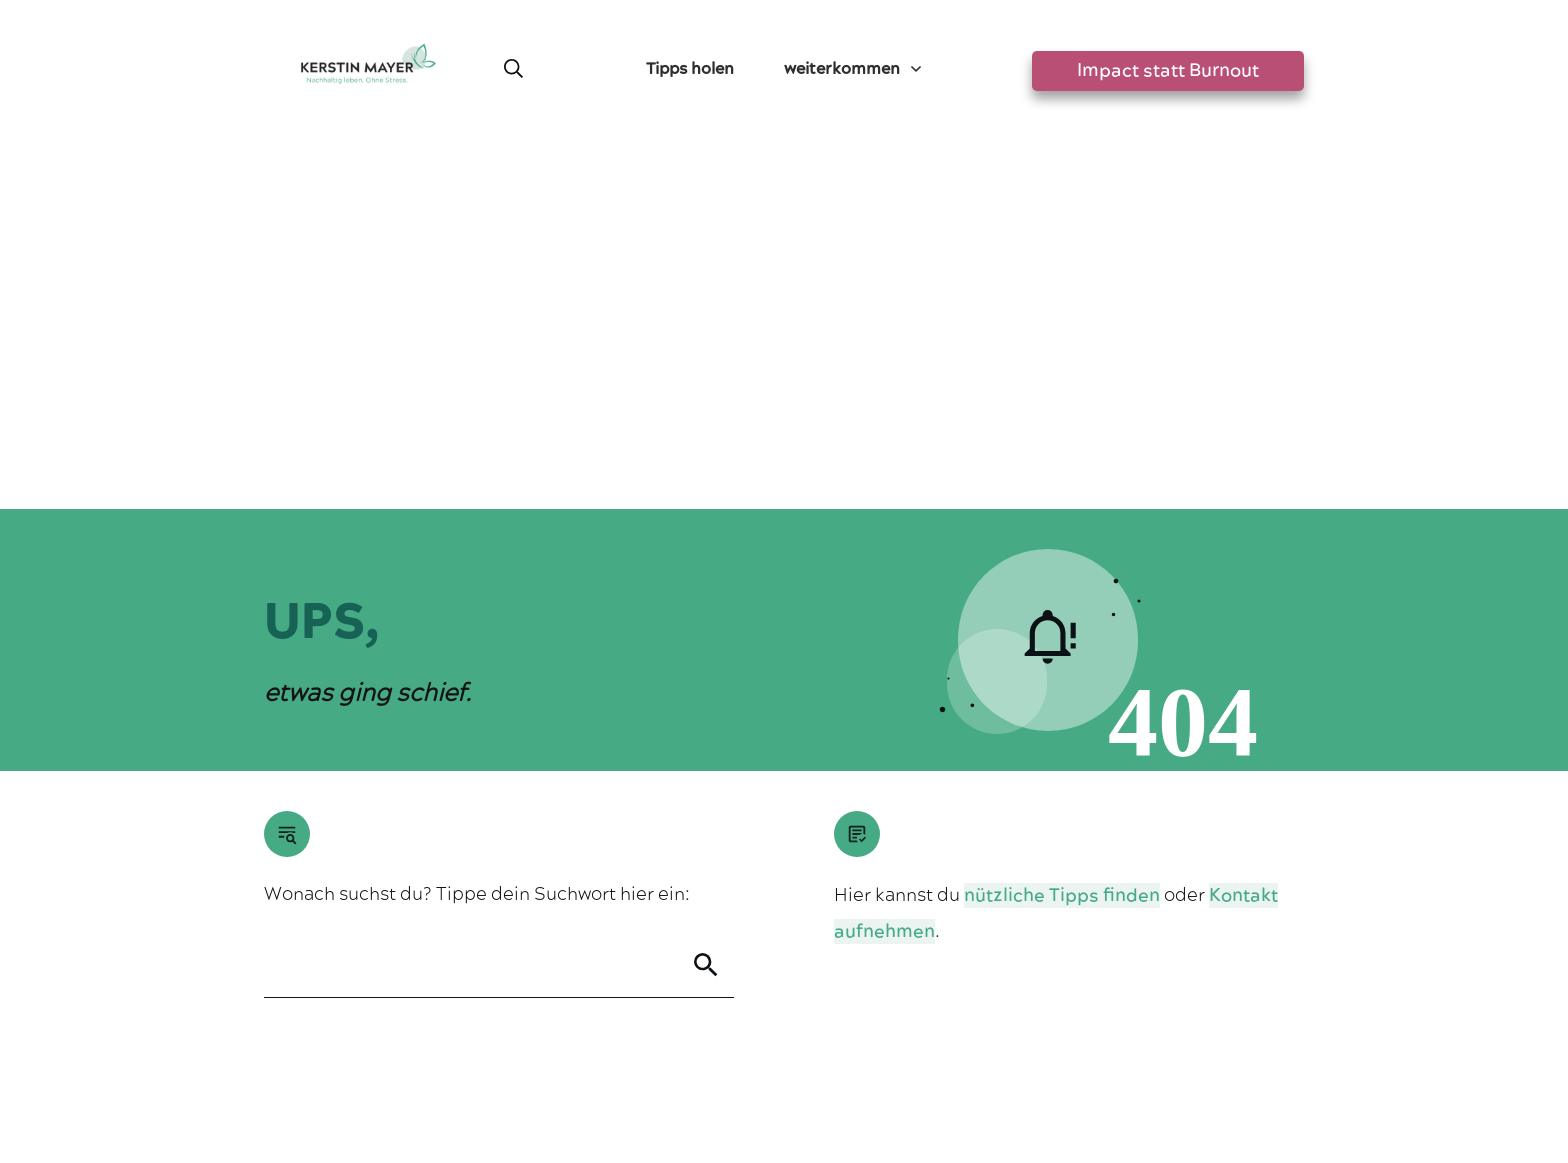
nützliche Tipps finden (1062, 528)
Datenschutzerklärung (827, 1068)
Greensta (451, 1014)
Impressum (702, 1068)
